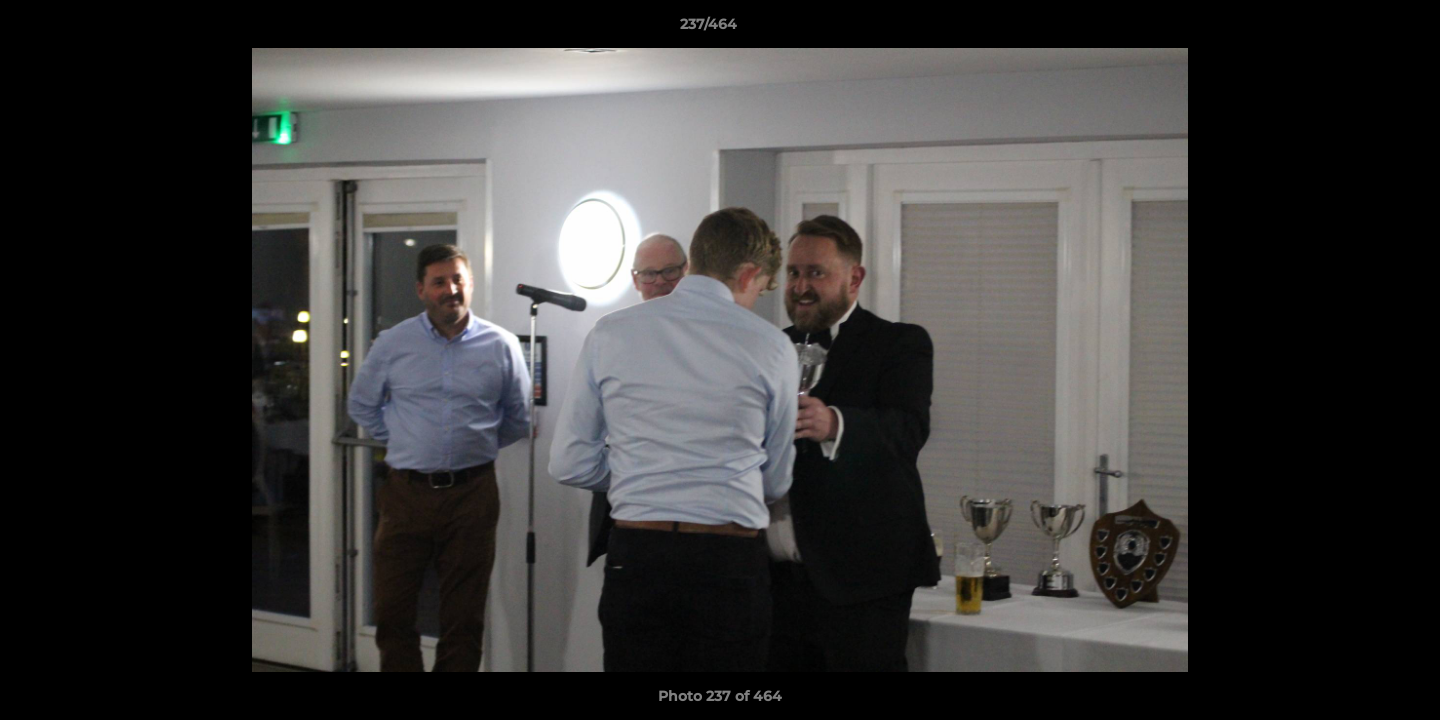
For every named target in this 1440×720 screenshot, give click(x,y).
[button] (1356, 29)
